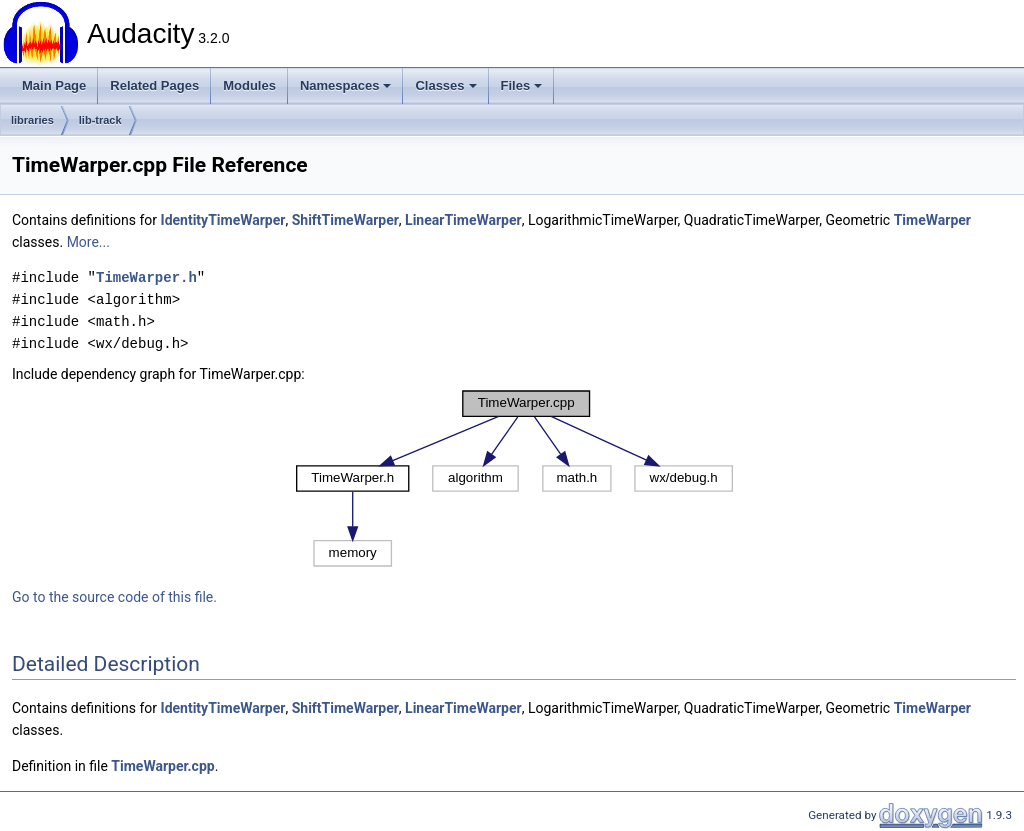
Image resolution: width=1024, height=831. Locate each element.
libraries (32, 120)
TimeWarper (932, 220)
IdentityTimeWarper (223, 220)
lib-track (100, 120)
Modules (249, 85)
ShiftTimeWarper (345, 220)
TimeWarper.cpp (162, 766)
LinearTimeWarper (463, 220)
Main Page (54, 85)
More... (88, 242)
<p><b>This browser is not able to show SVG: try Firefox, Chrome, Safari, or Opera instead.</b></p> (514, 478)
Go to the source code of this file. (114, 597)
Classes (445, 85)
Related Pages (154, 85)
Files (522, 85)
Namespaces (346, 85)
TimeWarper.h (146, 277)
